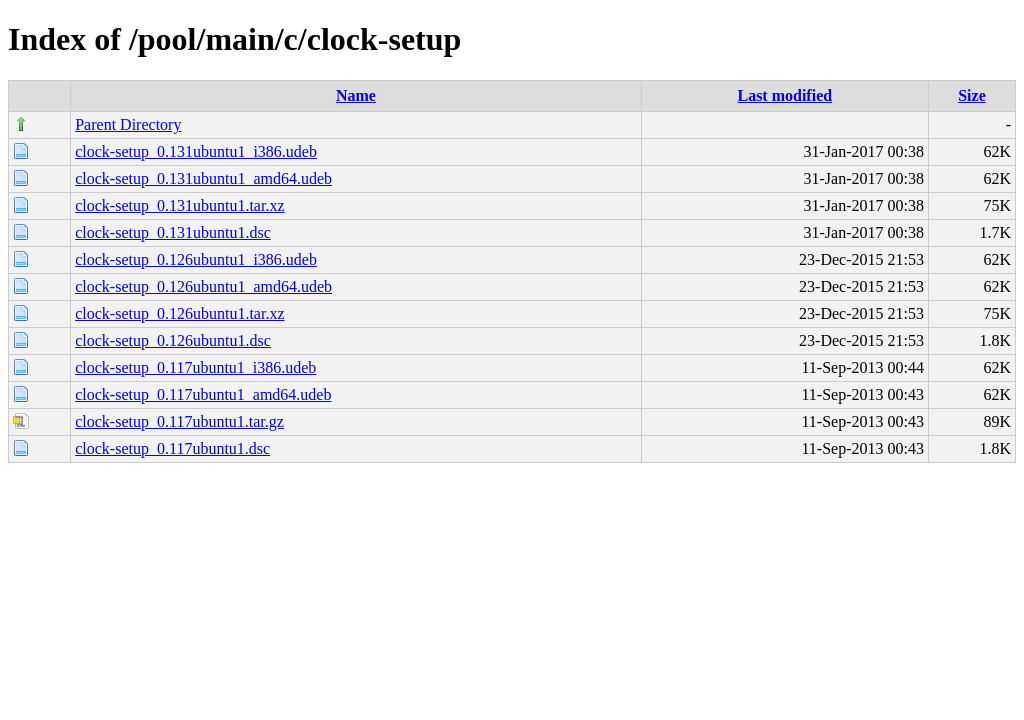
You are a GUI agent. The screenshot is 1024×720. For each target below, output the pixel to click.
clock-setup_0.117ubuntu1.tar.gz (179, 421)
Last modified (784, 95)
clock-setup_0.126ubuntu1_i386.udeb (196, 259)
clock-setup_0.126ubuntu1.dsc (173, 340)
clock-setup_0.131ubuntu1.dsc (173, 232)
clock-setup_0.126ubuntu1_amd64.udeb (203, 286)
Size (972, 95)
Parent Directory (128, 124)
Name (356, 95)
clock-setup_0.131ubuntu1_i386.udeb (196, 151)
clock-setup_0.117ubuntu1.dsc (172, 448)
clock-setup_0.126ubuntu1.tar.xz (179, 313)
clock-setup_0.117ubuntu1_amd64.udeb (203, 394)
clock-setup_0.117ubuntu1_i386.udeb (195, 367)
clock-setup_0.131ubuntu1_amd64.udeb (203, 178)
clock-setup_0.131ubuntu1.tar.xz (179, 205)
